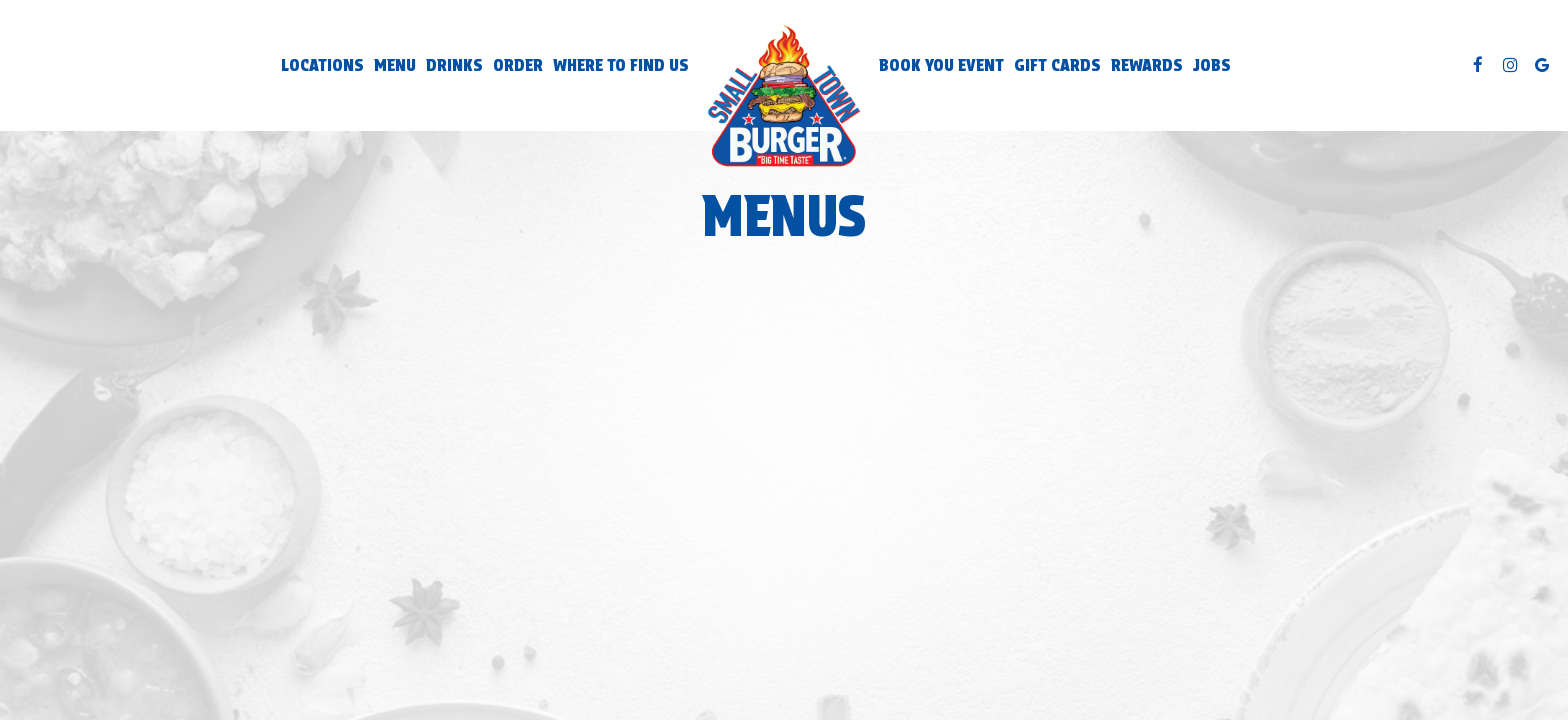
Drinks (454, 65)
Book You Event (941, 65)
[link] (784, 98)
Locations (322, 65)
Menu (395, 65)
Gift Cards (1057, 65)
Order (518, 65)
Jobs (1212, 65)
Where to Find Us (621, 65)
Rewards (1147, 65)
